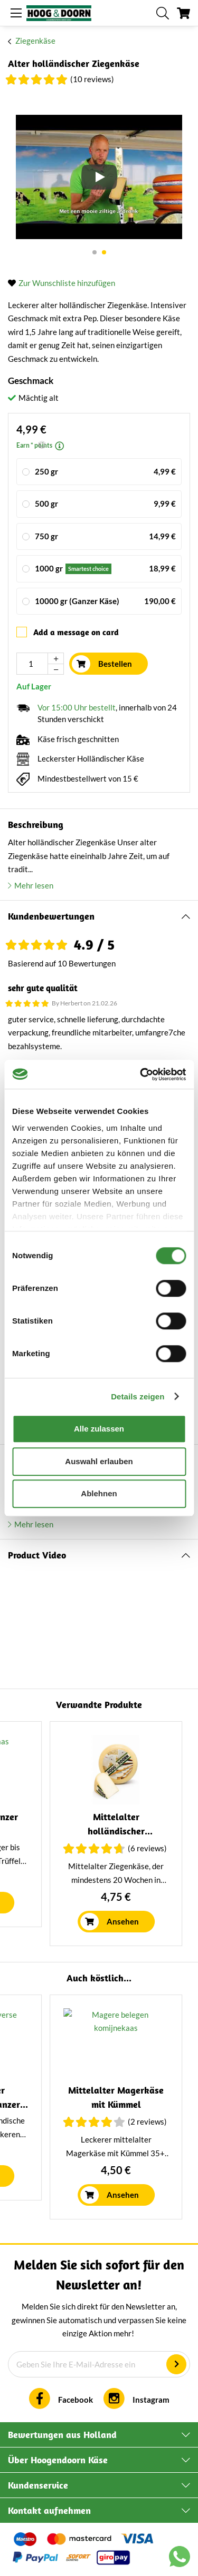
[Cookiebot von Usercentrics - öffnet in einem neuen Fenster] (141, 1074)
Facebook (75, 2399)
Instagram (151, 2399)
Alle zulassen (99, 1428)
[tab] (99, 917)
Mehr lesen (33, 885)
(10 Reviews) (92, 79)
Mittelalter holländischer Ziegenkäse (73, 2104)
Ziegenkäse (35, 40)
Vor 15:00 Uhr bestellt (76, 707)
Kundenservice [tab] (38, 2485)
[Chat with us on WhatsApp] (179, 2558)
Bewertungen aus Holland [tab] (62, 2435)
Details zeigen (137, 1396)
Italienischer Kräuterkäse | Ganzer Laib (74, 1831)
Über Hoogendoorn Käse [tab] (58, 2460)
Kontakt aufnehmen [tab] (49, 2510)
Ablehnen (99, 1493)
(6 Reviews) (105, 2121)
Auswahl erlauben (99, 1461)
